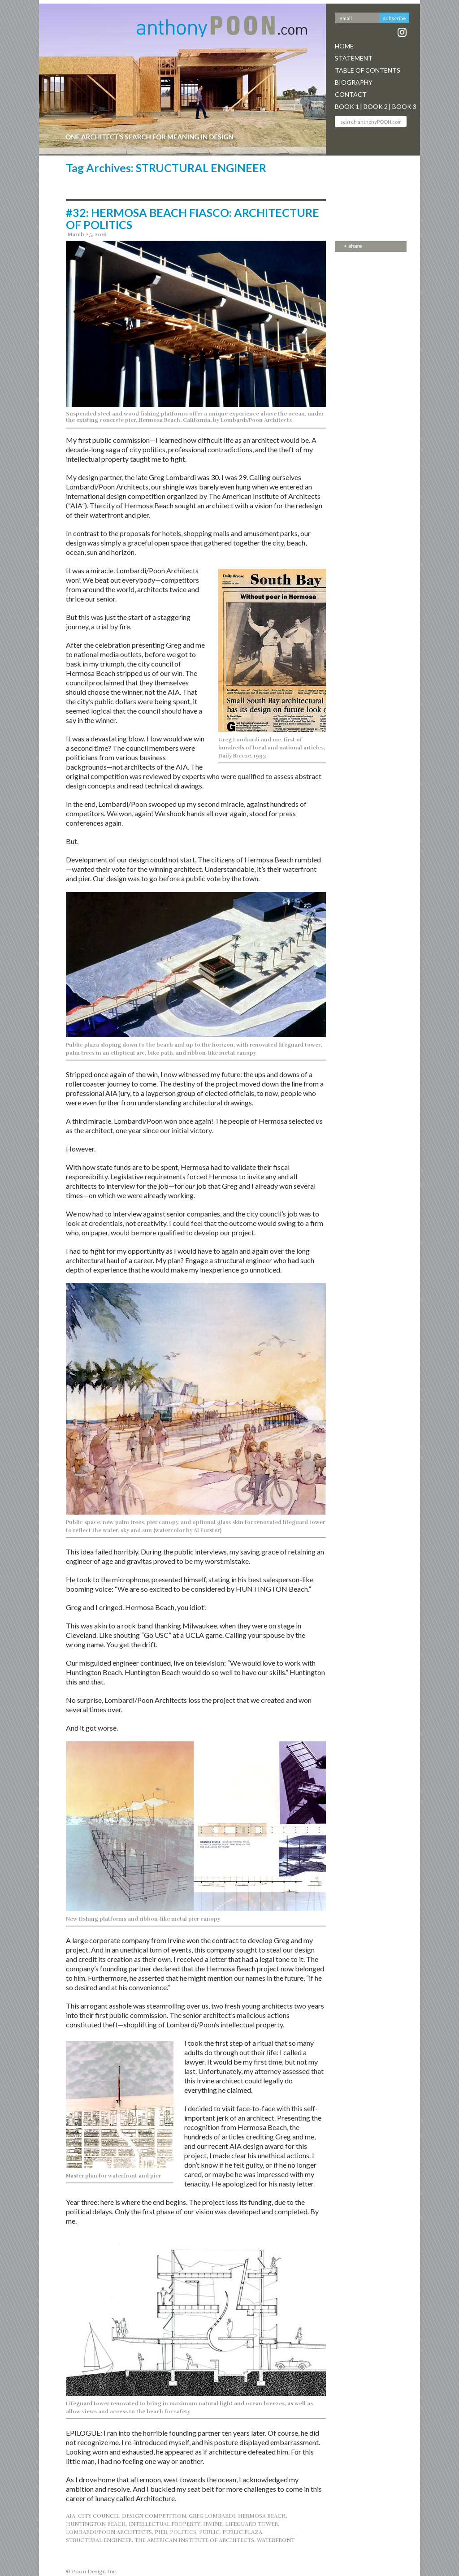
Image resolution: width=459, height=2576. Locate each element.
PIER (161, 2532)
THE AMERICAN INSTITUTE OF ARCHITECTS (194, 2540)
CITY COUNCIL (98, 2516)
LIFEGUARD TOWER (251, 2524)
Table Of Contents (367, 70)
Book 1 (347, 106)
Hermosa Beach (262, 2516)
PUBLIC (209, 2532)
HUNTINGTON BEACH (96, 2524)
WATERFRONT (275, 2540)
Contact (351, 94)
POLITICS (183, 2532)
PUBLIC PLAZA (242, 2532)
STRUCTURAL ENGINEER (99, 2540)
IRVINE (212, 2524)
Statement (353, 58)
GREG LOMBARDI (212, 2516)
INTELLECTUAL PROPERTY (164, 2524)
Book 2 (376, 106)
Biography (353, 82)
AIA (70, 2516)
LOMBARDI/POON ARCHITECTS (109, 2532)
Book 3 (404, 106)
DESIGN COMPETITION (154, 2516)
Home (344, 46)
